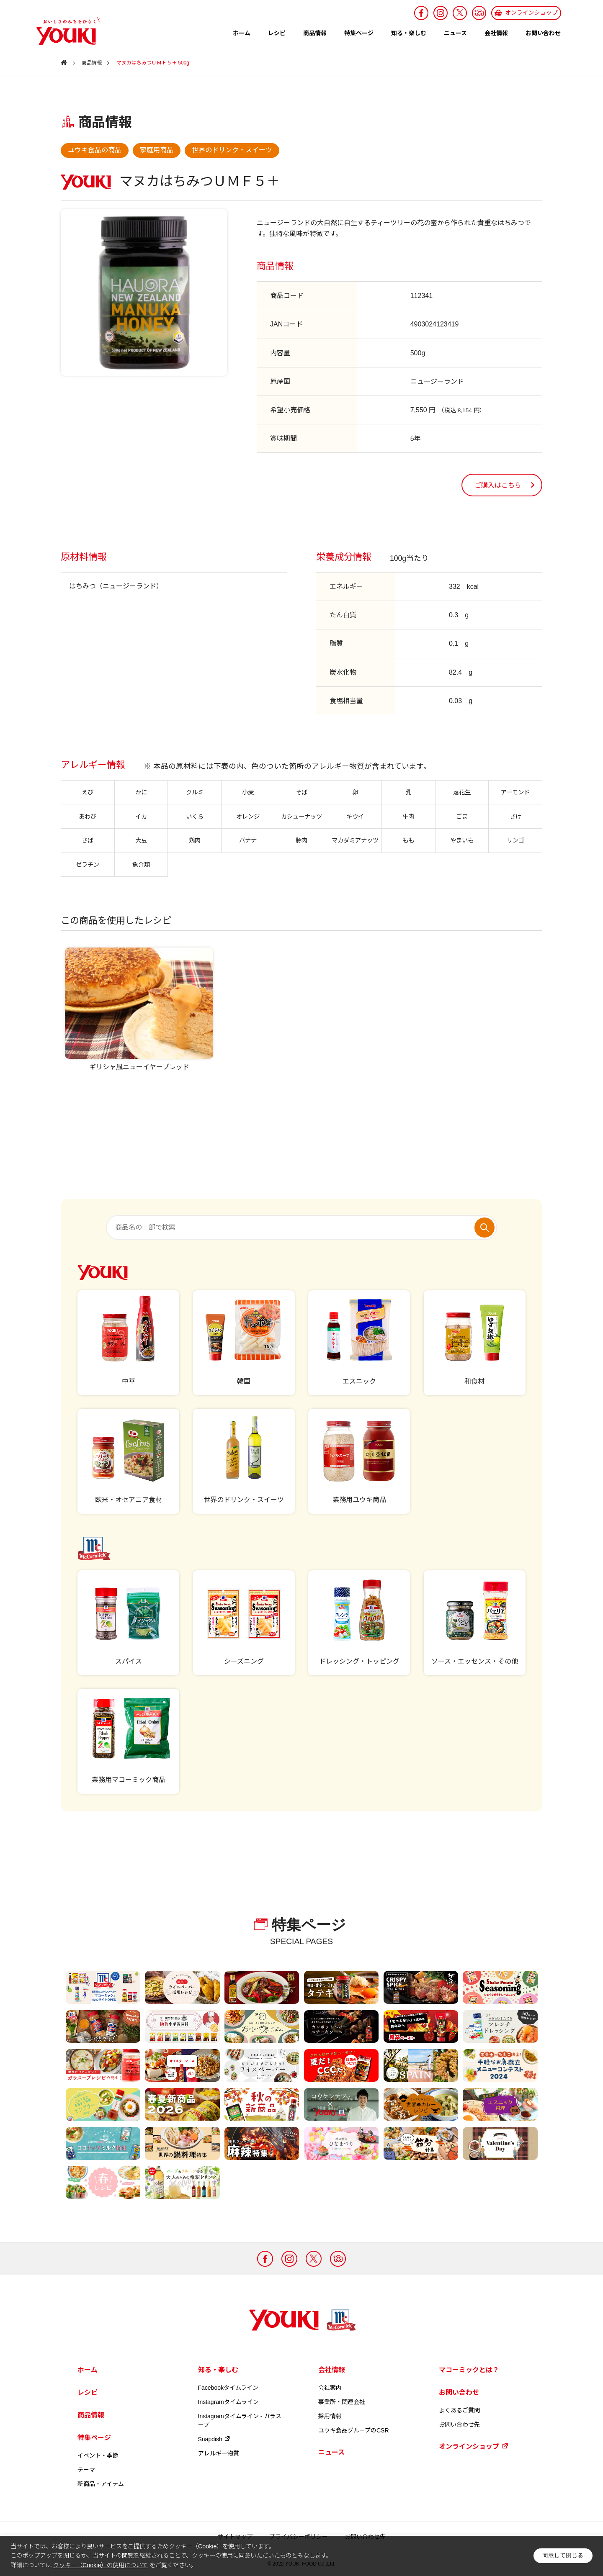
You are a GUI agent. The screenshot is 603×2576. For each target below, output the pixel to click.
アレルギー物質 (218, 2453)
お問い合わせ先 (459, 2424)
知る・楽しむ (408, 33)
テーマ (86, 2469)
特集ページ (359, 33)
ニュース (455, 33)
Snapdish (214, 2439)
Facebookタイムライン (228, 2387)
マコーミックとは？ (469, 2369)
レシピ (277, 33)
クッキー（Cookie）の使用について (100, 2565)
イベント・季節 (98, 2455)
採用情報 (330, 2416)
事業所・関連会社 (341, 2402)
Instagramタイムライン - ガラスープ (240, 2420)
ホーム (241, 33)
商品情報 (315, 33)
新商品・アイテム (100, 2484)
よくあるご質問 (459, 2410)
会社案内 (330, 2387)
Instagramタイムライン (228, 2402)
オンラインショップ (473, 2446)
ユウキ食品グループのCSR (353, 2430)
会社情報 (496, 33)
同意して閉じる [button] (562, 2556)
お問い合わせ (543, 33)
